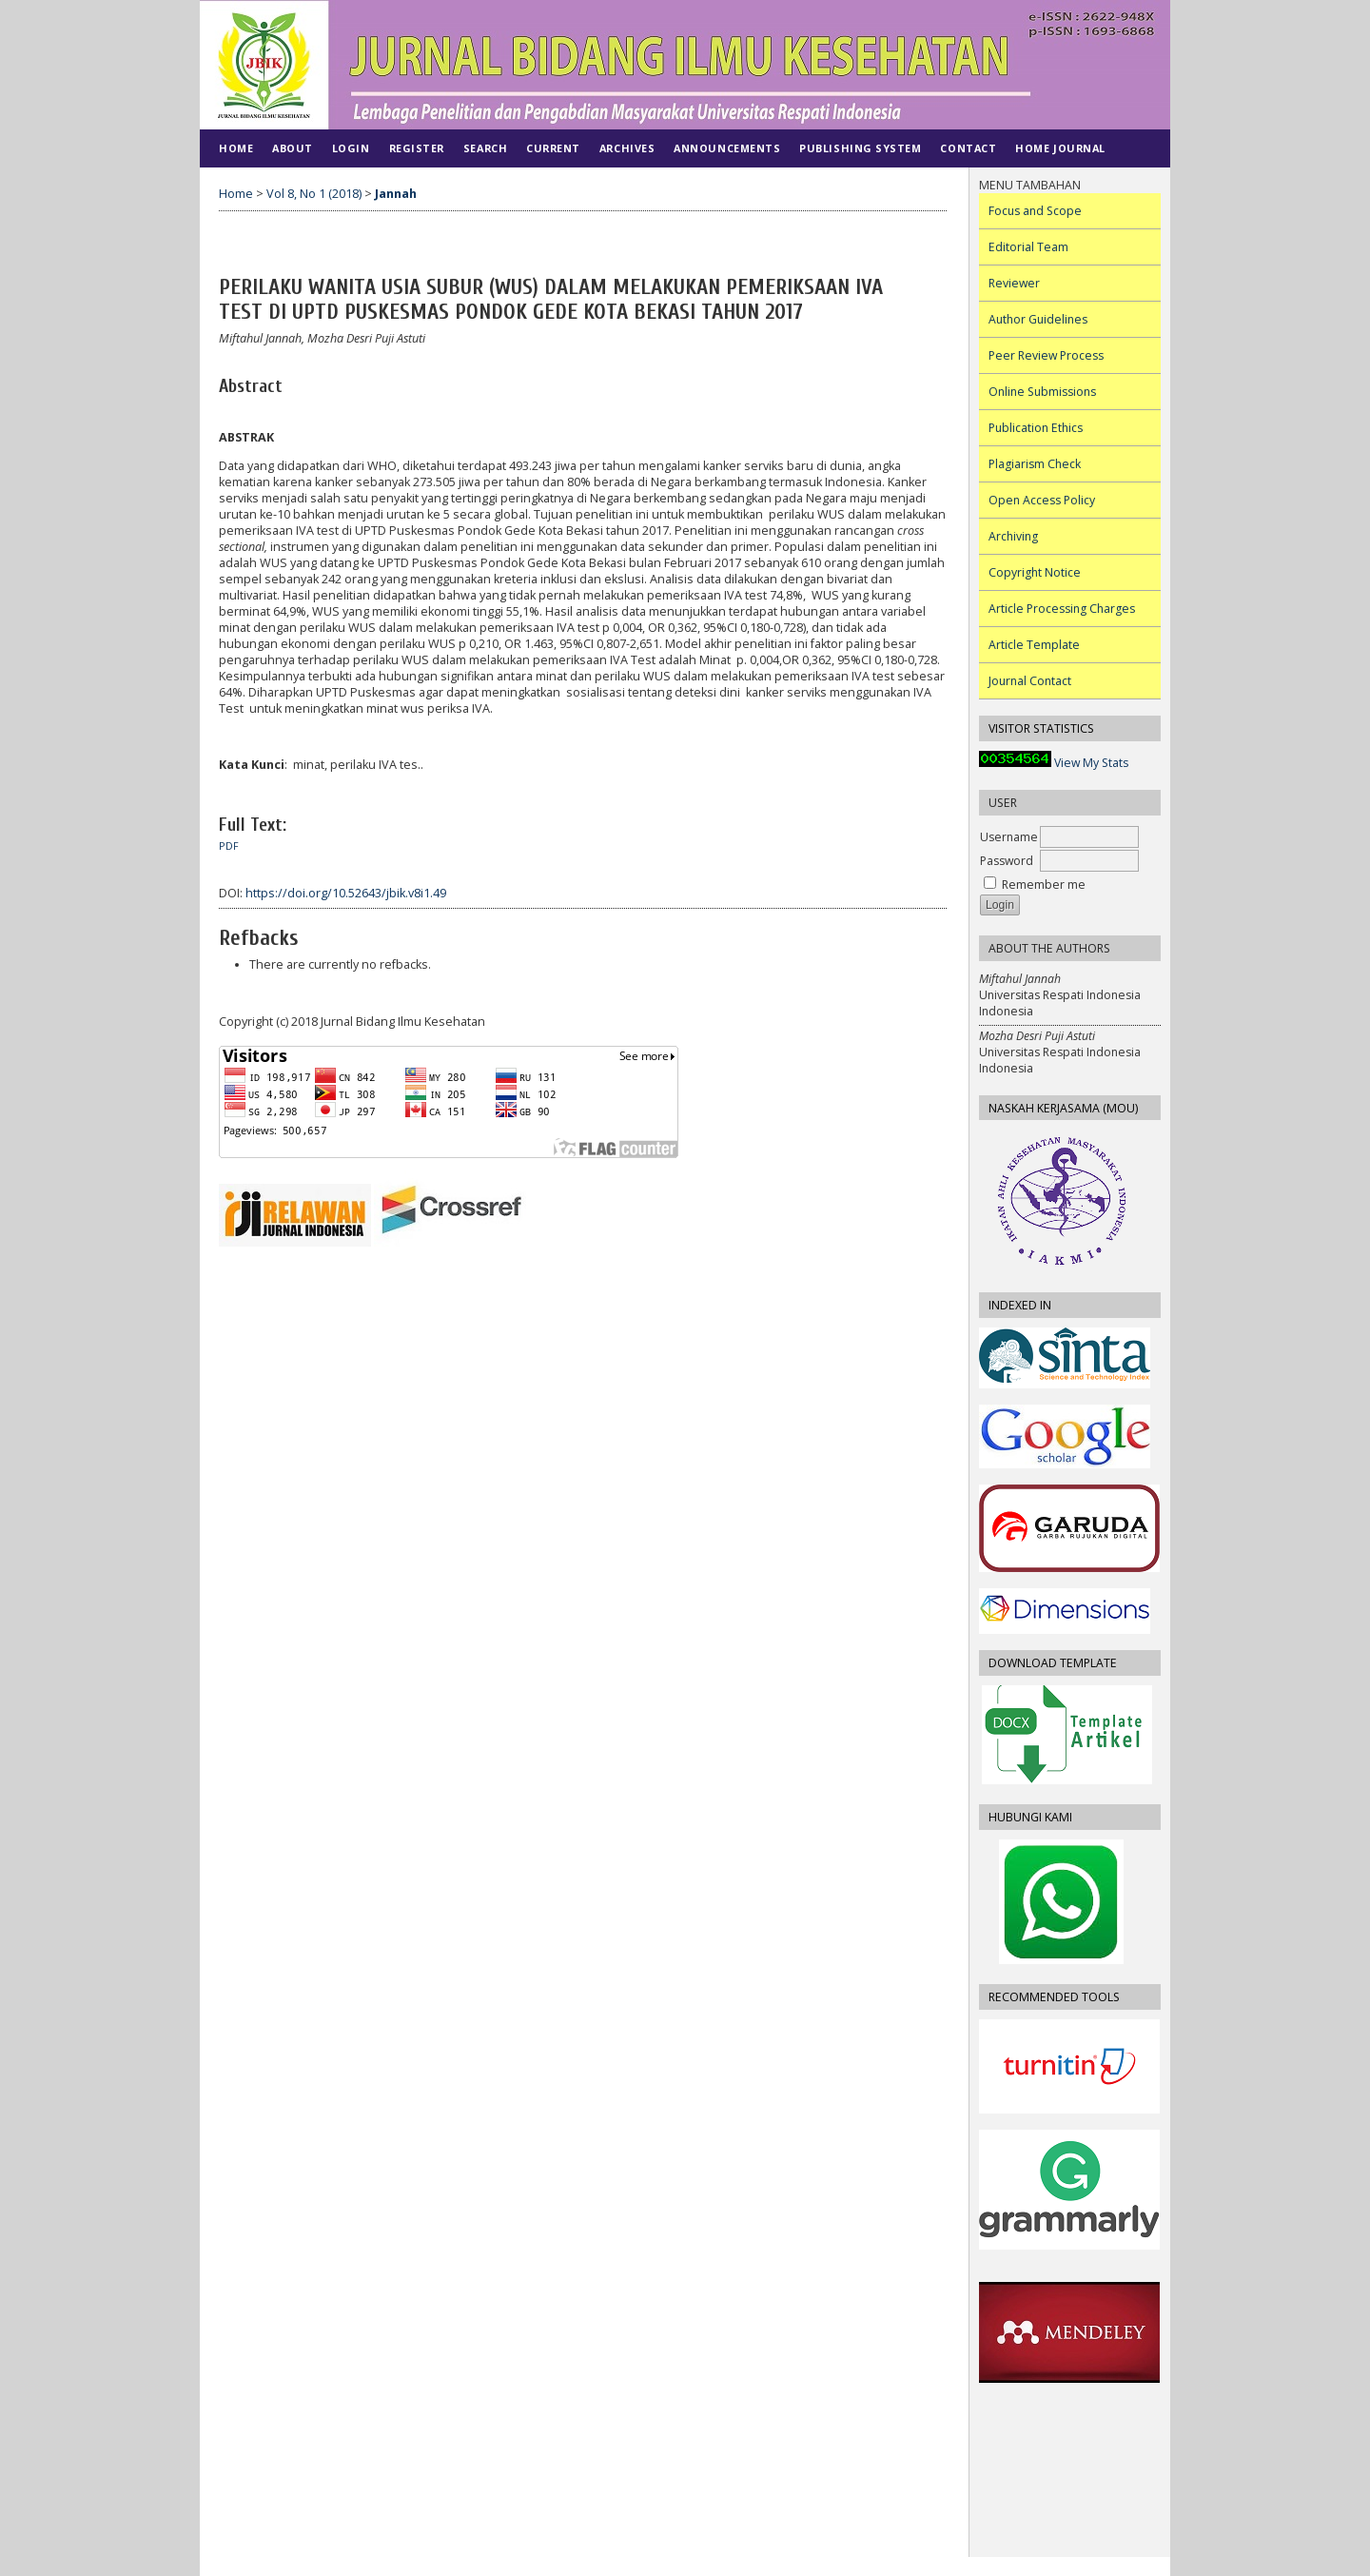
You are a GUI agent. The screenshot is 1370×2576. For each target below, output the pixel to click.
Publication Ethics (1035, 428)
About (292, 148)
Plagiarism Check (1034, 464)
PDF (229, 846)
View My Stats (1091, 763)
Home (236, 148)
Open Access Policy (1041, 500)
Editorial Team (1028, 247)
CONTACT (968, 148)
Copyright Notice (1034, 572)
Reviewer (1014, 283)
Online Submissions (1042, 391)
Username (1009, 837)
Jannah (396, 194)
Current (553, 148)
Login (351, 148)
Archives (627, 148)
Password (1006, 861)
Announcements (727, 148)
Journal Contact (1029, 681)
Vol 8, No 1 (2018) (314, 194)
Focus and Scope (1035, 211)
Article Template (1034, 645)
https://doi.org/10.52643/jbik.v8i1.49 (345, 893)
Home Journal (1060, 148)
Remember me (1044, 884)
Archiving (1013, 536)
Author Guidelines (1037, 319)
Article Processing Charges (1061, 608)
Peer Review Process (1046, 355)
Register (416, 148)
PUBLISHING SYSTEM (860, 148)
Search (485, 148)
